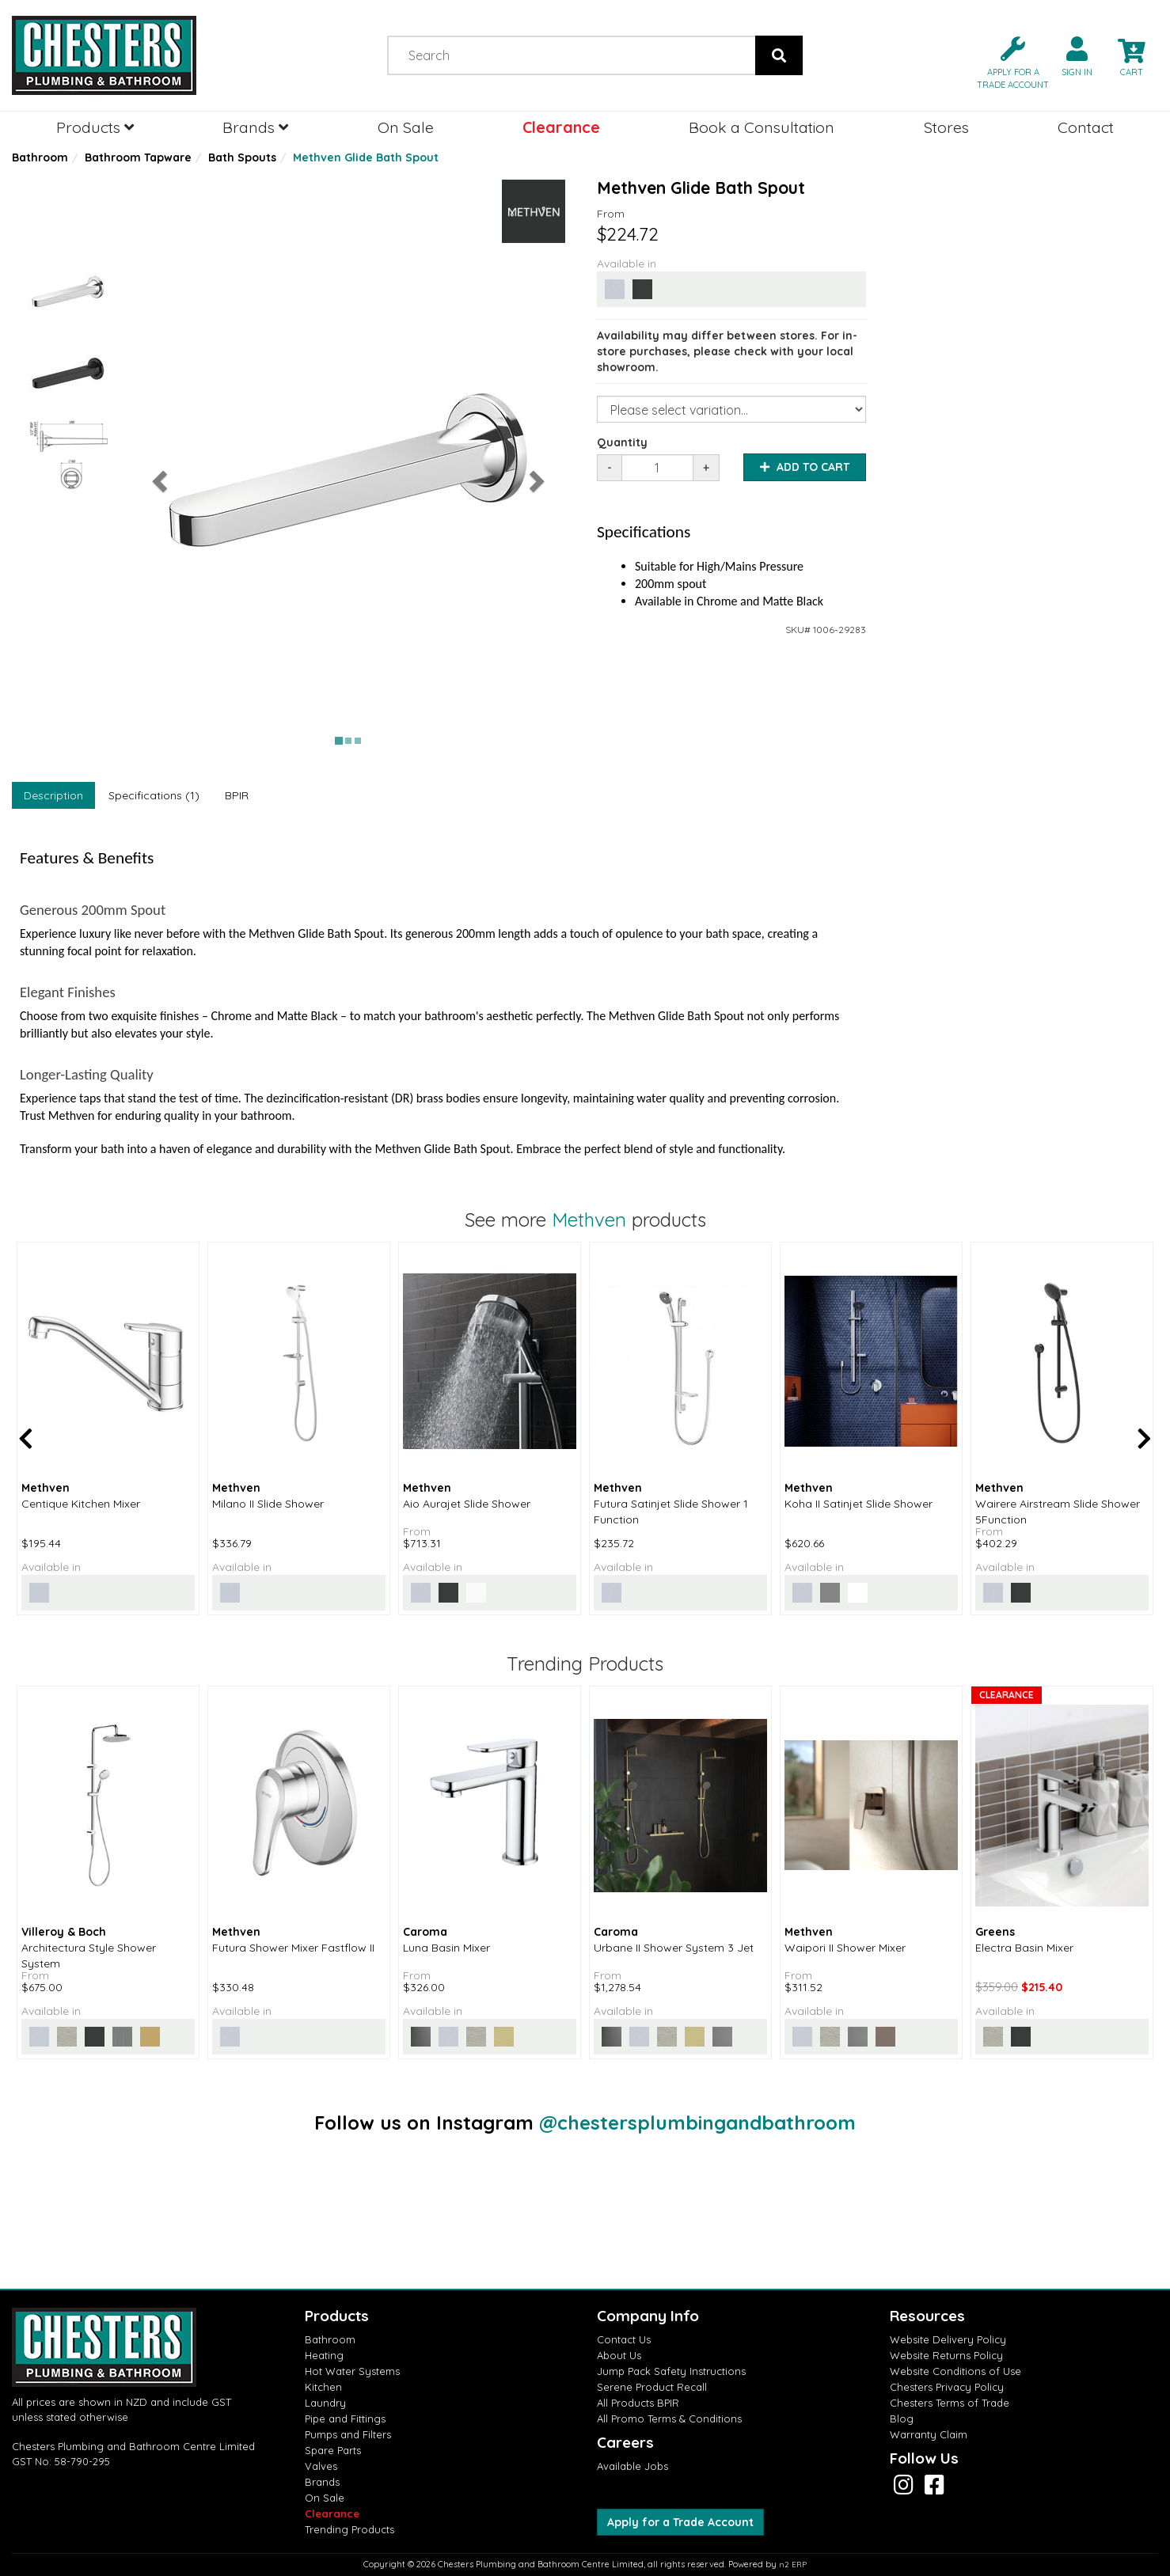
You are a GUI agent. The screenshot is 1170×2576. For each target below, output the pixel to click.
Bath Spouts (242, 157)
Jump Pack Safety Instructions (671, 2371)
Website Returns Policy (946, 2355)
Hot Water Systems (352, 2371)
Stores (946, 127)
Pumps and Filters (348, 2434)
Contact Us (624, 2339)
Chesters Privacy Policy (947, 2387)
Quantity (622, 442)
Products (95, 127)
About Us (619, 2355)
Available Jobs (632, 2466)
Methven (589, 1219)
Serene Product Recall (652, 2387)
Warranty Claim (928, 2434)
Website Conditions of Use (955, 2371)
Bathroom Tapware (138, 157)
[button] (1006, 61)
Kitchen (323, 2387)
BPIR (237, 795)
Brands (255, 127)
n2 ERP (793, 2564)
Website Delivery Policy (948, 2339)
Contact (1086, 127)
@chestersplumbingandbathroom (697, 2122)
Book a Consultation (761, 127)
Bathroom (40, 157)
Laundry (325, 2402)
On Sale (406, 127)
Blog (902, 2418)
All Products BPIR (638, 2402)
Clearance (561, 127)
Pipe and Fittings (345, 2418)
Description (53, 795)
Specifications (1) (153, 795)
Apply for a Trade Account (680, 2522)
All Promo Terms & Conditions (669, 2418)
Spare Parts (333, 2450)
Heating (324, 2355)
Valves (321, 2466)
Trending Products (349, 2529)
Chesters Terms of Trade (949, 2402)
